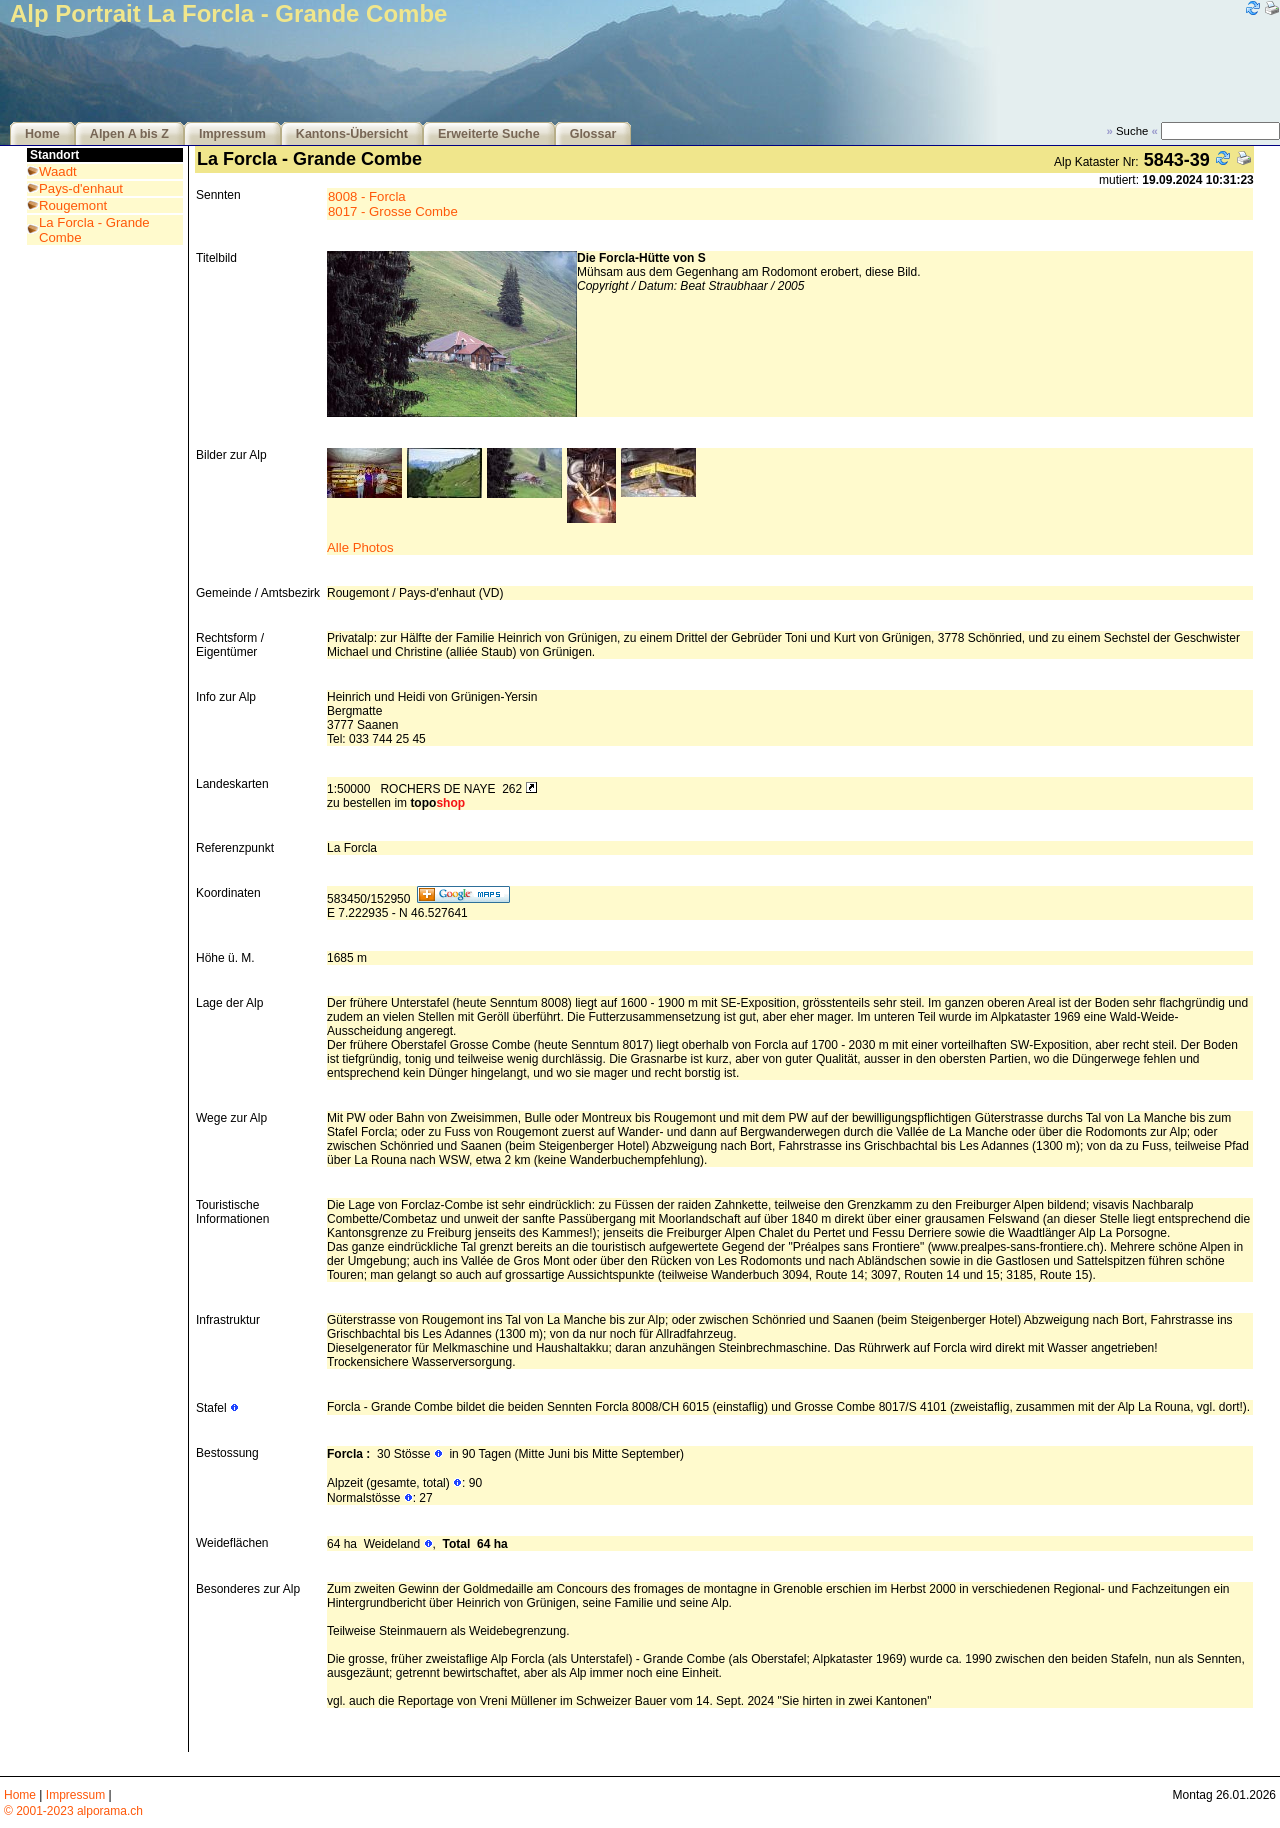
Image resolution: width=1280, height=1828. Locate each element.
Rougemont (73, 205)
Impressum (232, 134)
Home (42, 134)
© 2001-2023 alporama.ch (73, 1811)
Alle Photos (360, 547)
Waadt (58, 171)
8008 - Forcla (367, 196)
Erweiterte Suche (489, 134)
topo (437, 803)
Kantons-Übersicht (352, 134)
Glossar (593, 134)
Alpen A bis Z (129, 134)
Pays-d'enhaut (81, 188)
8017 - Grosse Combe (393, 211)
